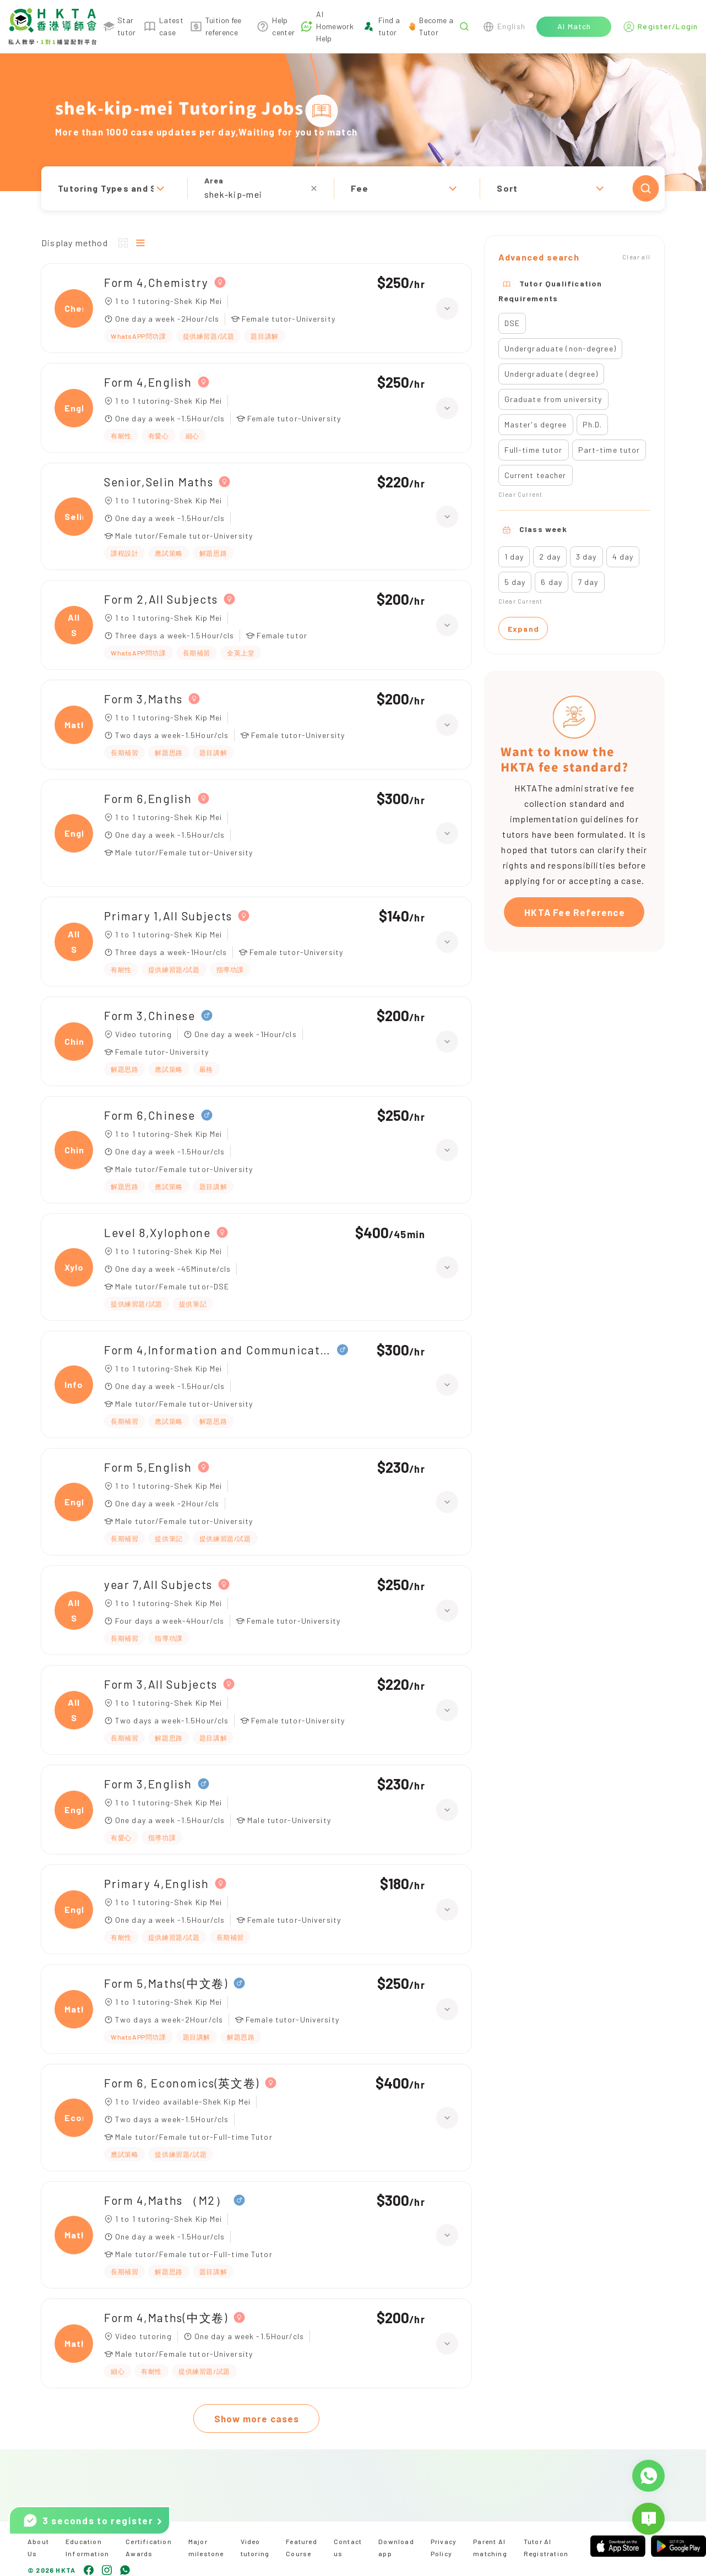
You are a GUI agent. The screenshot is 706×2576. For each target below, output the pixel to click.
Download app (396, 2547)
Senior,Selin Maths (158, 482)
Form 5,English (148, 1467)
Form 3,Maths (143, 699)
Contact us (348, 2547)
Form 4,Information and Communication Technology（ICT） (218, 1350)
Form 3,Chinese (149, 1015)
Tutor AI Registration (546, 2547)
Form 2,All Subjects (161, 599)
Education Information (87, 2547)
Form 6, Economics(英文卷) (181, 2083)
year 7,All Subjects (158, 1584)
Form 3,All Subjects (161, 1684)
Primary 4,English (156, 1883)
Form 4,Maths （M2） (166, 2200)
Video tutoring (255, 2547)
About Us (38, 2547)
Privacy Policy (444, 2547)
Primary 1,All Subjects (168, 916)
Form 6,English (148, 798)
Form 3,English (148, 1784)
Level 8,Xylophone (157, 1232)
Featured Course (301, 2547)
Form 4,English (148, 382)
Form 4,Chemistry (156, 282)
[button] (353, 188)
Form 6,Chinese (149, 1115)
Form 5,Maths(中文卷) (166, 1983)
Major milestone (206, 2547)
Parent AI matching (490, 2547)
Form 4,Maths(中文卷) (166, 2317)
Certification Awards (149, 2547)
